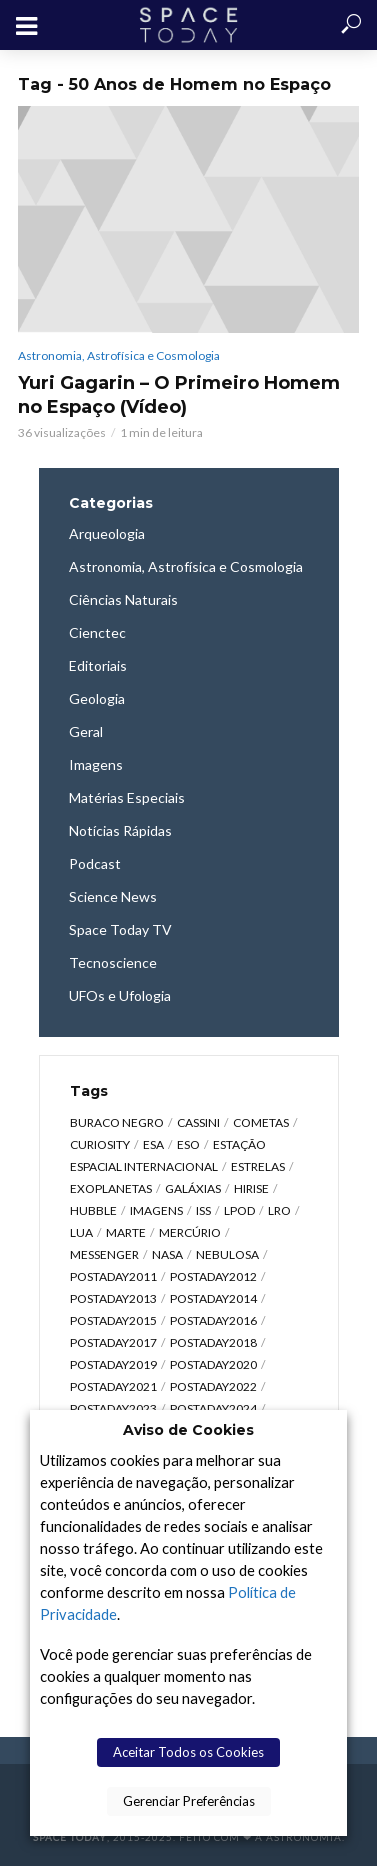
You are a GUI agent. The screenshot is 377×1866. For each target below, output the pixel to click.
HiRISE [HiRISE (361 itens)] (251, 1188)
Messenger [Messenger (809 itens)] (104, 1254)
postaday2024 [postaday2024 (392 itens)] (213, 1408)
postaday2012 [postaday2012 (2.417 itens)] (213, 1276)
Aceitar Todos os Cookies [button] (188, 1752)
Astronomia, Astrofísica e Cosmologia (119, 355)
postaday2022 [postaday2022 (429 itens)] (213, 1386)
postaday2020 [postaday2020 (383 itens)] (213, 1364)
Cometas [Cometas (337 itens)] (261, 1122)
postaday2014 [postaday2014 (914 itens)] (213, 1298)
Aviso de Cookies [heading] (188, 1430)
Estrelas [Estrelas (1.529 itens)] (258, 1166)
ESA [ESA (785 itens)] (153, 1144)
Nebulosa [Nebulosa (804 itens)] (227, 1254)
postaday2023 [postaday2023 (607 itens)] (113, 1408)
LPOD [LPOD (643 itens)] (239, 1210)
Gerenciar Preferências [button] (189, 1801)
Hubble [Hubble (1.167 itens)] (93, 1210)
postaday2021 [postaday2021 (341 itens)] (113, 1386)
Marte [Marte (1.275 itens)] (126, 1232)
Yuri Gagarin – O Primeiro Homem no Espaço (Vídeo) (179, 395)
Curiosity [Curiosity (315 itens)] (100, 1144)
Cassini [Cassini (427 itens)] (198, 1122)
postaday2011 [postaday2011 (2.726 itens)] (113, 1276)
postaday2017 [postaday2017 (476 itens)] (113, 1342)
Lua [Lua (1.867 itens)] (81, 1232)
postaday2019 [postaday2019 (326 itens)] (113, 1364)
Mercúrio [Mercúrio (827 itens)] (190, 1232)
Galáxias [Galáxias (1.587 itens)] (193, 1188)
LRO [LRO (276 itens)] (279, 1210)
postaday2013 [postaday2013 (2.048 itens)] (113, 1298)
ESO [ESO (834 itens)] (188, 1144)
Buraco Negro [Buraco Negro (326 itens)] (117, 1122)
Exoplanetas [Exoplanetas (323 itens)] (111, 1188)
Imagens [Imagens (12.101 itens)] (156, 1210)
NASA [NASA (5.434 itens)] (167, 1254)
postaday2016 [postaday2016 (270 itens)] (213, 1320)
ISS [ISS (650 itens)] (203, 1210)
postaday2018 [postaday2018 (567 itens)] (213, 1342)
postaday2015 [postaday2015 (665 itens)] (113, 1320)
